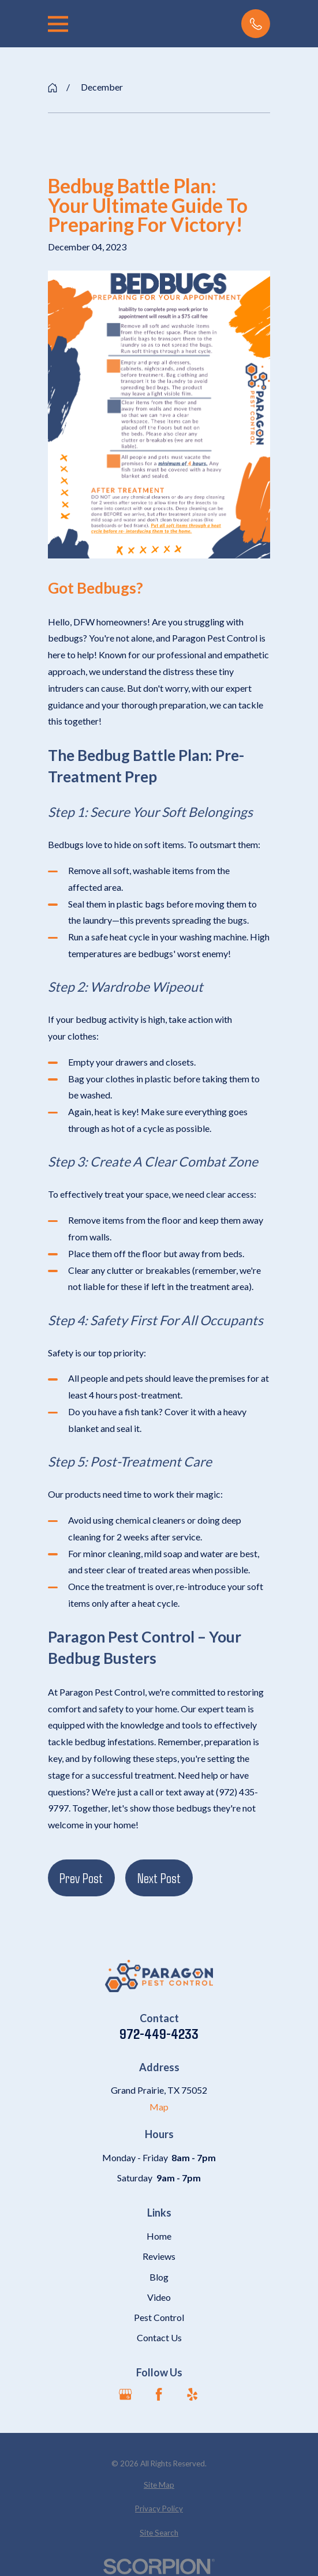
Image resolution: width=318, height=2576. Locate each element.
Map (159, 2106)
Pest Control (159, 2317)
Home (159, 2235)
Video (159, 2297)
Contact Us (159, 2337)
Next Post (159, 1877)
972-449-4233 (159, 2033)
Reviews (159, 2256)
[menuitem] (159, 2485)
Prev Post (81, 1877)
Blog (159, 2276)
